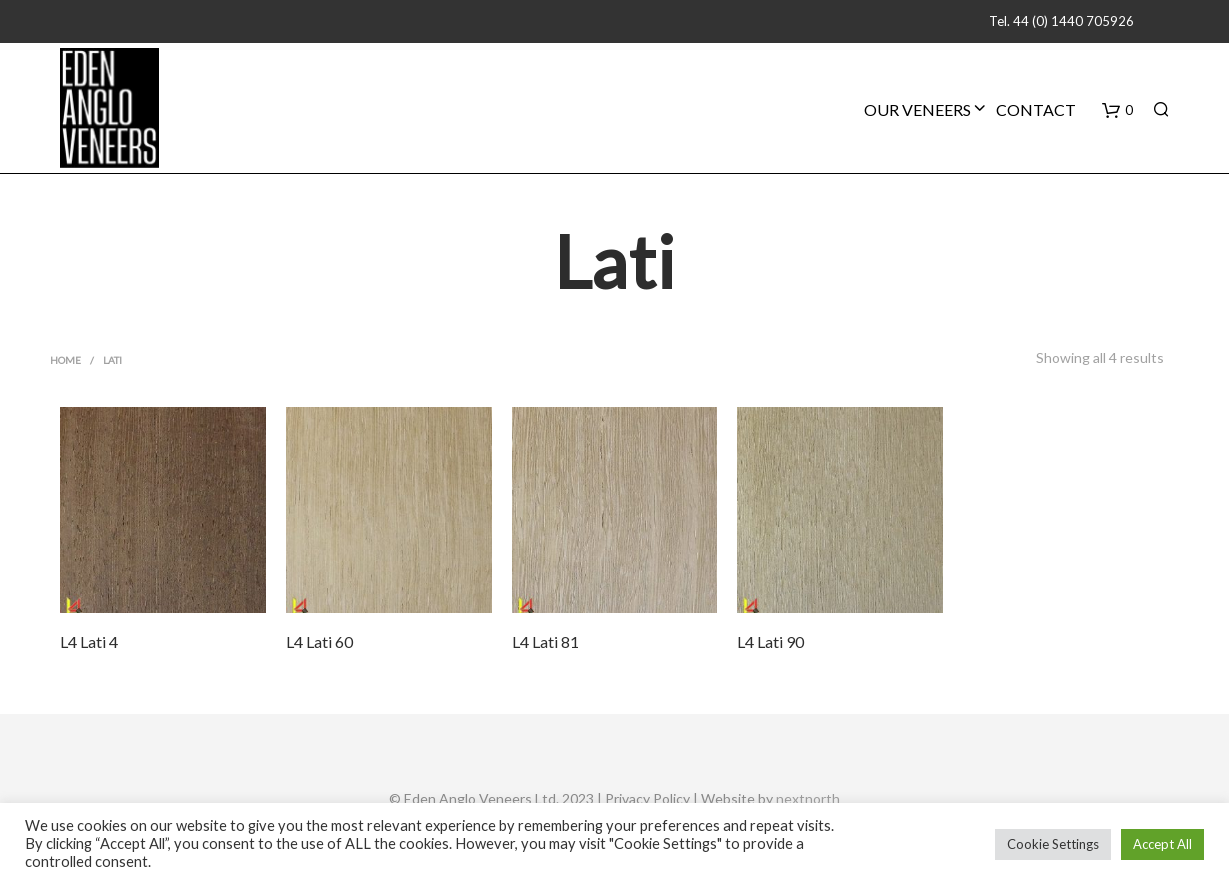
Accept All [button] (1162, 844)
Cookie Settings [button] (1053, 844)
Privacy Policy (647, 799)
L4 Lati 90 (770, 641)
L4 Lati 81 (545, 641)
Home (65, 360)
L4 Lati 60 (319, 641)
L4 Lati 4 (89, 641)
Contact (1036, 109)
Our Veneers (917, 109)
